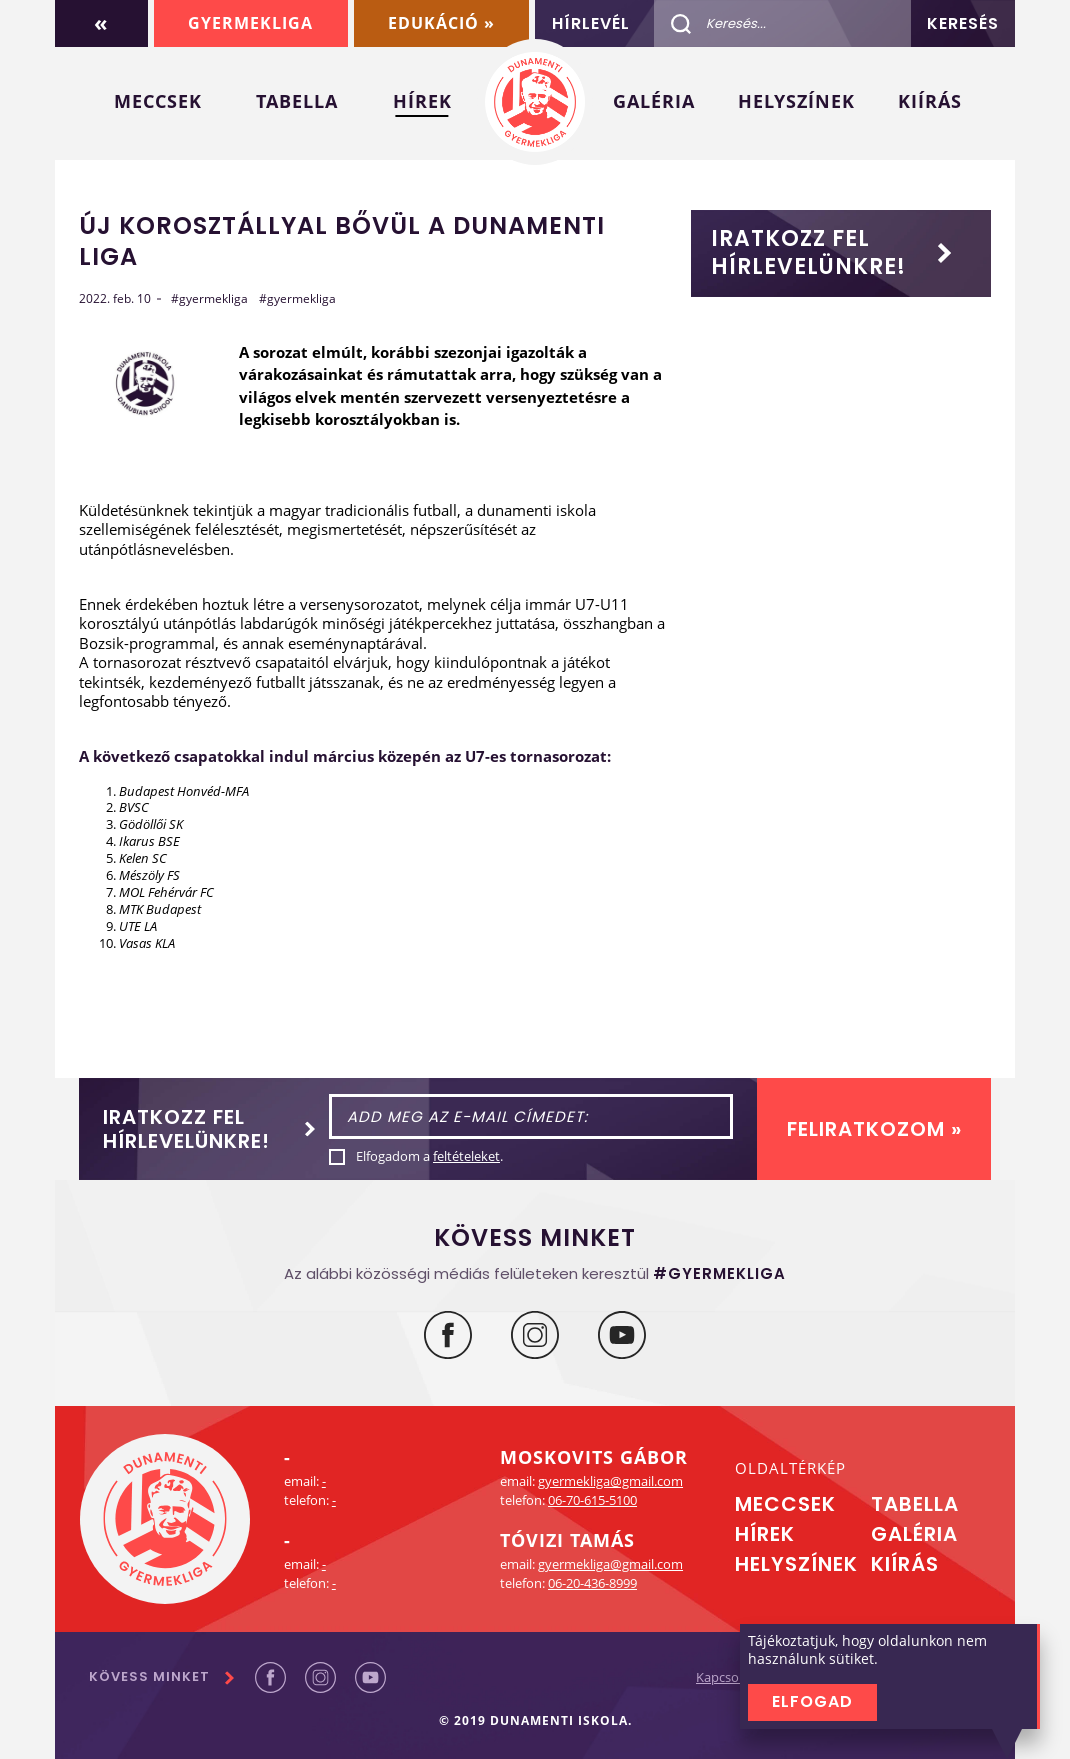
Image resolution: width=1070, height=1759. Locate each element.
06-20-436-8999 (592, 1583)
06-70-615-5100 (592, 1500)
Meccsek (158, 101)
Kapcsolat (725, 1677)
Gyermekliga (250, 23)
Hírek (422, 101)
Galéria (654, 101)
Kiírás (930, 101)
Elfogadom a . (429, 1156)
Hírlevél (591, 23)
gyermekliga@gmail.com (610, 1481)
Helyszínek (796, 101)
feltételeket (466, 1156)
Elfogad (812, 1701)
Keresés (963, 23)
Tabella (297, 101)
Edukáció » (441, 23)
